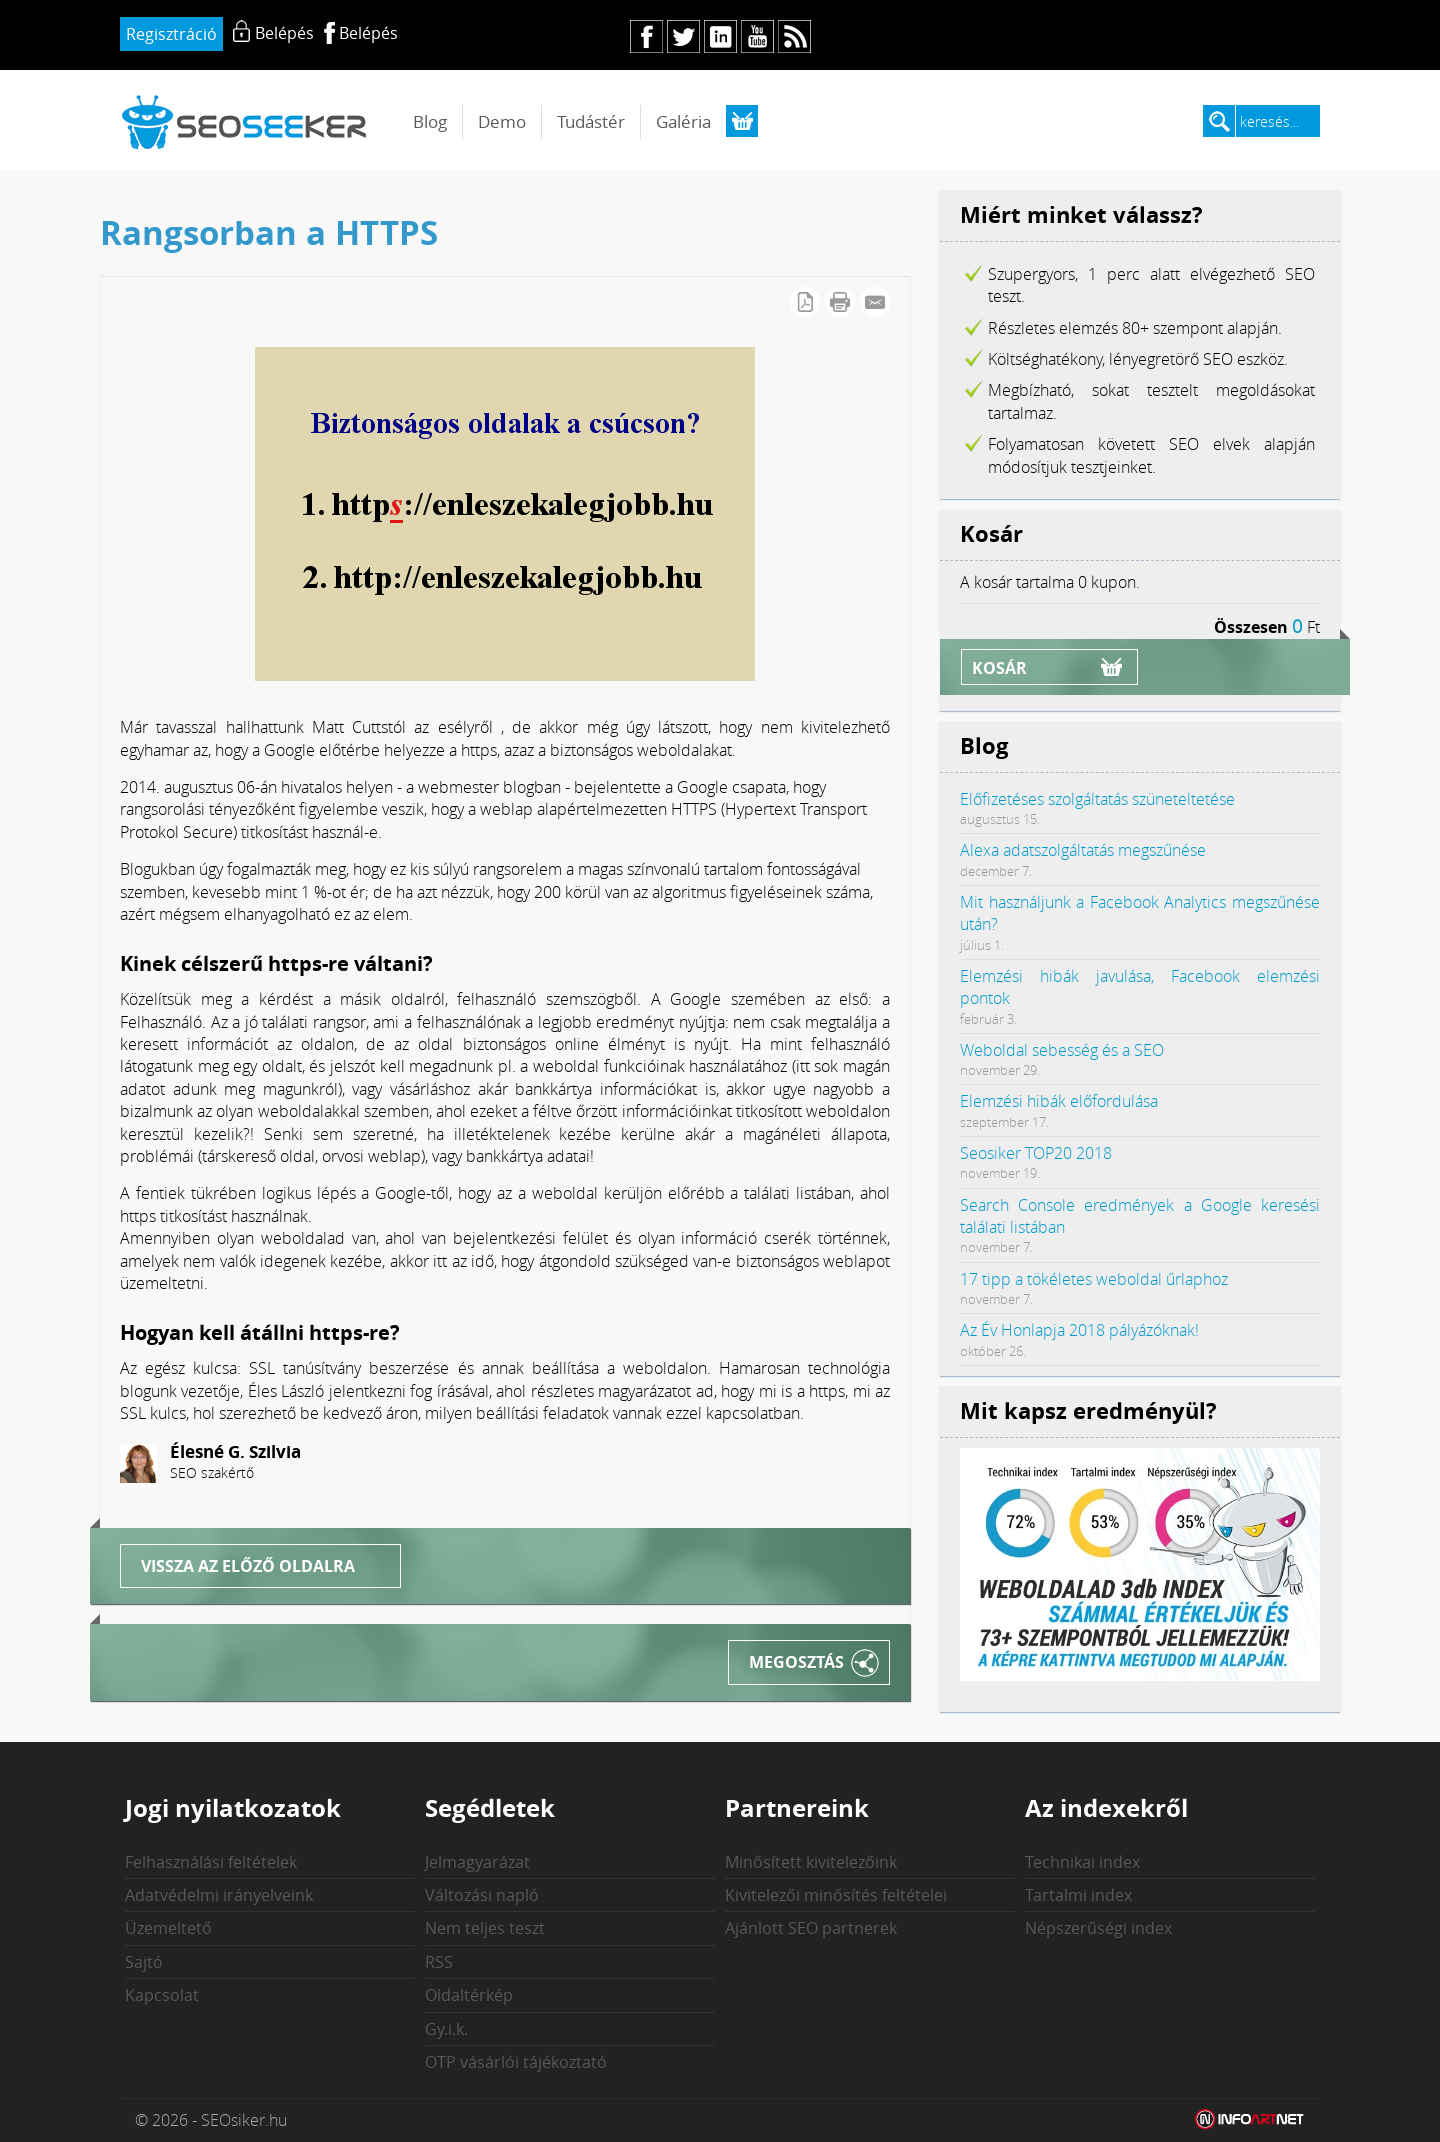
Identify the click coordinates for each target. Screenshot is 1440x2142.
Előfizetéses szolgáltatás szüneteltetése (1097, 799)
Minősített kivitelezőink (811, 1862)
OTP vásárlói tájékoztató (516, 2062)
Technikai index (1082, 1862)
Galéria (683, 121)
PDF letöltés (805, 302)
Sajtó (144, 1962)
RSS (439, 1962)
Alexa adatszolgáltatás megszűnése (1083, 850)
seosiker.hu (245, 121)
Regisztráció (171, 34)
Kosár (999, 668)
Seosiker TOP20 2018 (1036, 1153)
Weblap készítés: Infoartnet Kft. (1250, 2120)
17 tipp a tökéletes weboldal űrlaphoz (1094, 1279)
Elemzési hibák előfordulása (1059, 1101)
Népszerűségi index (1098, 1928)
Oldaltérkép (469, 1995)
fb (646, 36)
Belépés (368, 33)
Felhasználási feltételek (211, 1862)
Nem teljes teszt (485, 1928)
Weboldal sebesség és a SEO (1062, 1050)
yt (757, 36)
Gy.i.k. (446, 2029)
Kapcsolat (162, 1995)
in (720, 36)
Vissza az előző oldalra (248, 1566)
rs (794, 36)
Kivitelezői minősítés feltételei (836, 1895)
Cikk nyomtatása (840, 302)
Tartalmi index (1078, 1895)
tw (683, 36)
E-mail (875, 302)
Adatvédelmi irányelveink (219, 1895)
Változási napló (482, 1895)
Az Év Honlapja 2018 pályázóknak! (1079, 1330)
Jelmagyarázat (477, 1862)
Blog (430, 121)
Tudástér (591, 121)
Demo (502, 121)
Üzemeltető (168, 1928)
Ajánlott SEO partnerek (811, 1928)
